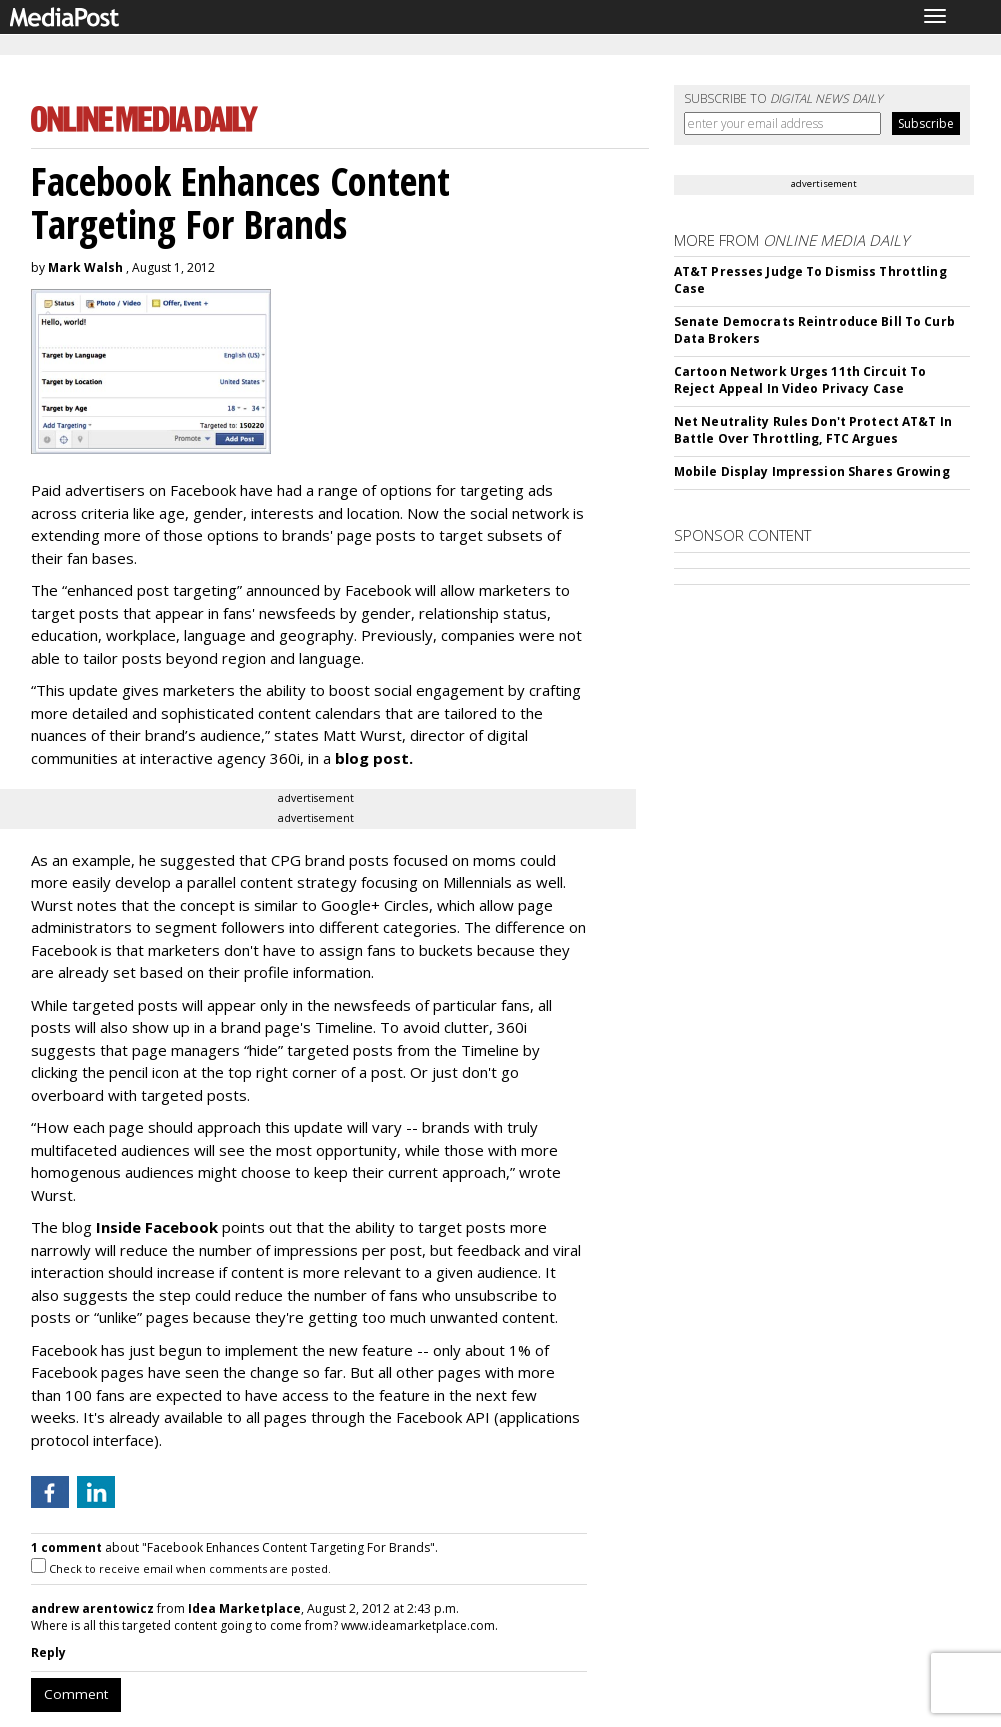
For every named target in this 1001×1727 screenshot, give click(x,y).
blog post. (374, 758)
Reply (48, 1652)
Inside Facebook (157, 1227)
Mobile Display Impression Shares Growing (812, 471)
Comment (76, 1694)
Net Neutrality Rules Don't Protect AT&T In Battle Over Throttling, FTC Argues (813, 430)
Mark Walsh (85, 267)
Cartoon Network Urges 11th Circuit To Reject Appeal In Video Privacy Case (800, 380)
